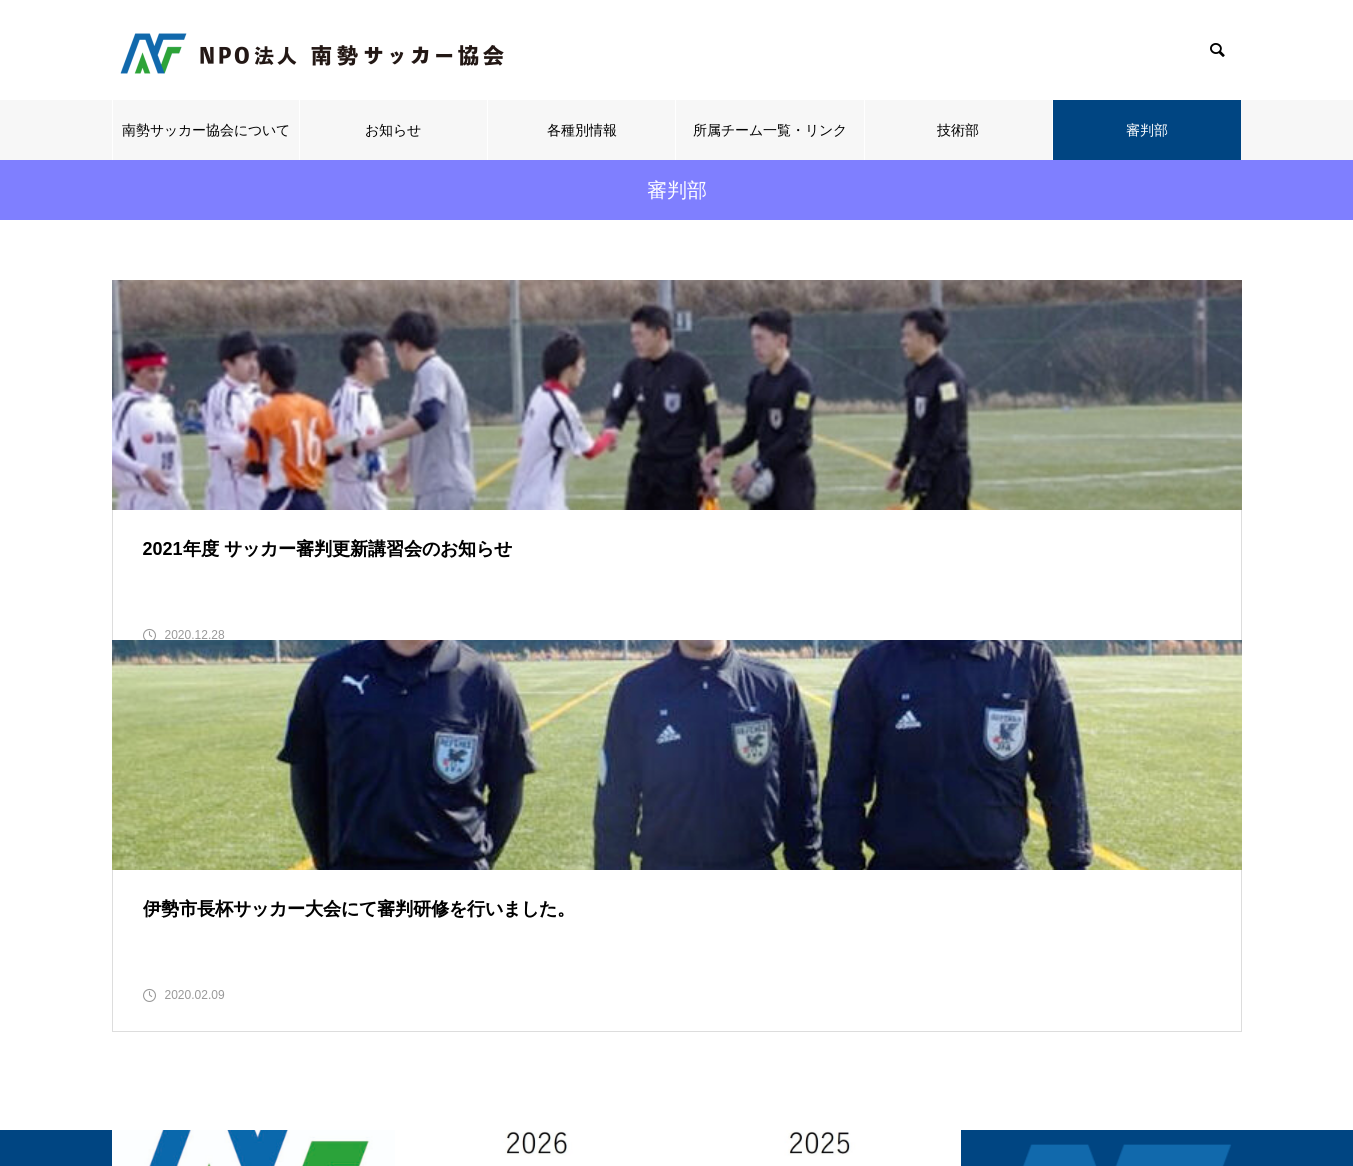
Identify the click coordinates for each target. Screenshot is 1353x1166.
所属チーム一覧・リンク (770, 130)
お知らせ (393, 130)
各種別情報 (582, 130)
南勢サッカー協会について (206, 130)
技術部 (958, 130)
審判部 (1147, 130)
